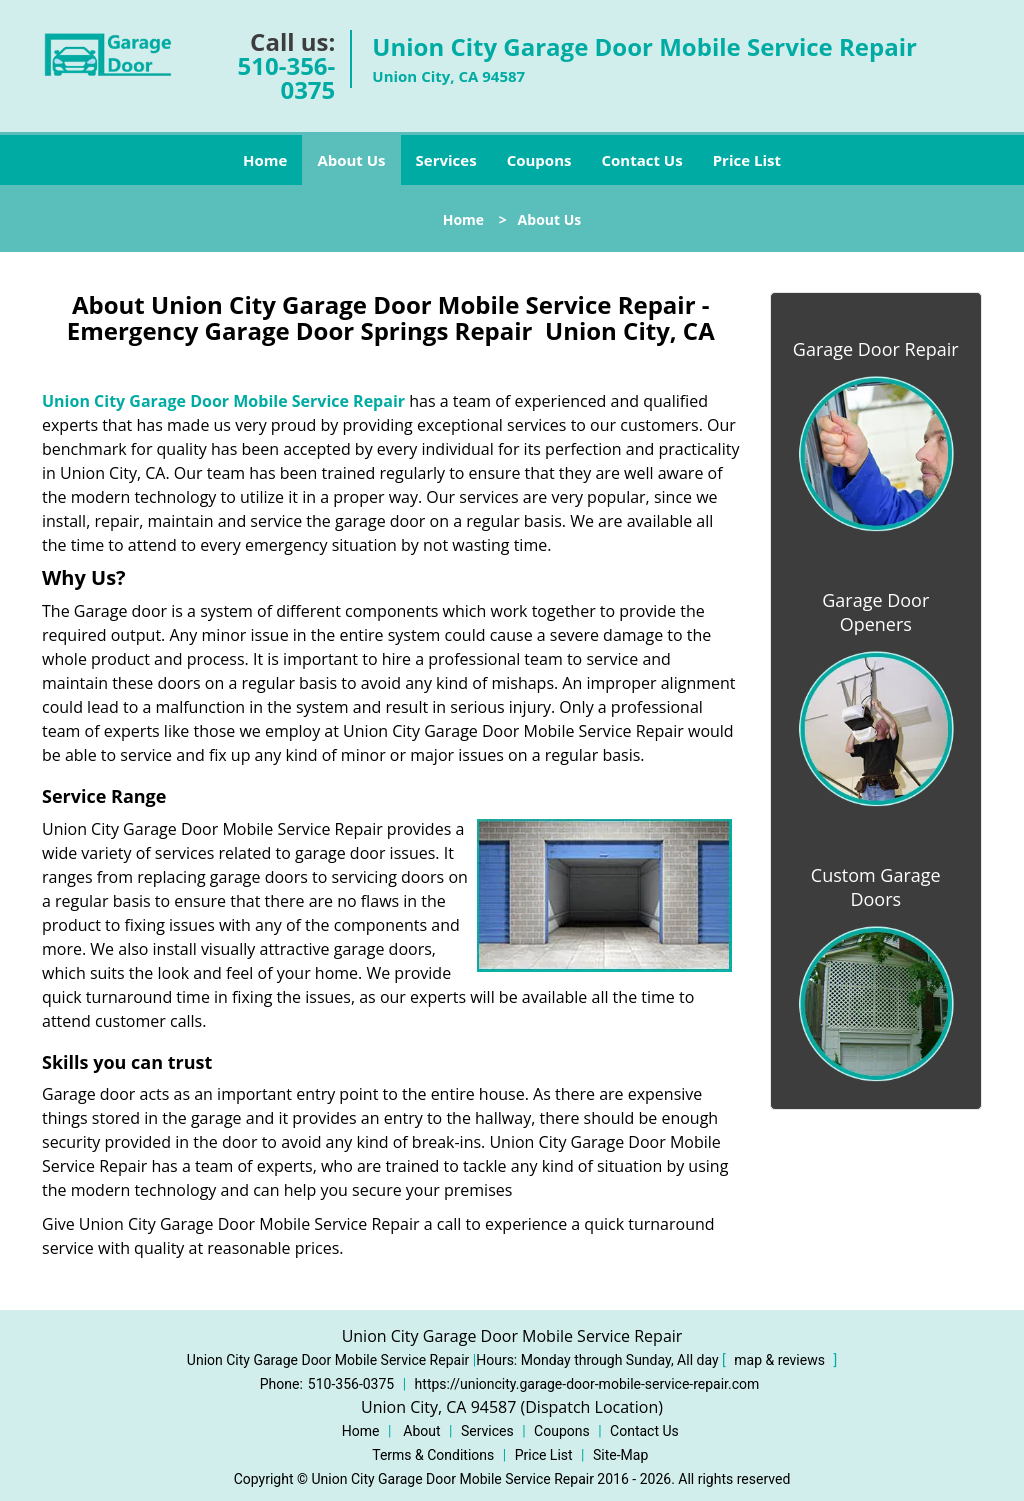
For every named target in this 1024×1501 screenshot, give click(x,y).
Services (446, 160)
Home (265, 160)
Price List (747, 160)
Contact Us (641, 160)
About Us (351, 160)
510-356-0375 (287, 77)
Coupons (539, 160)
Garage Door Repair (876, 349)
